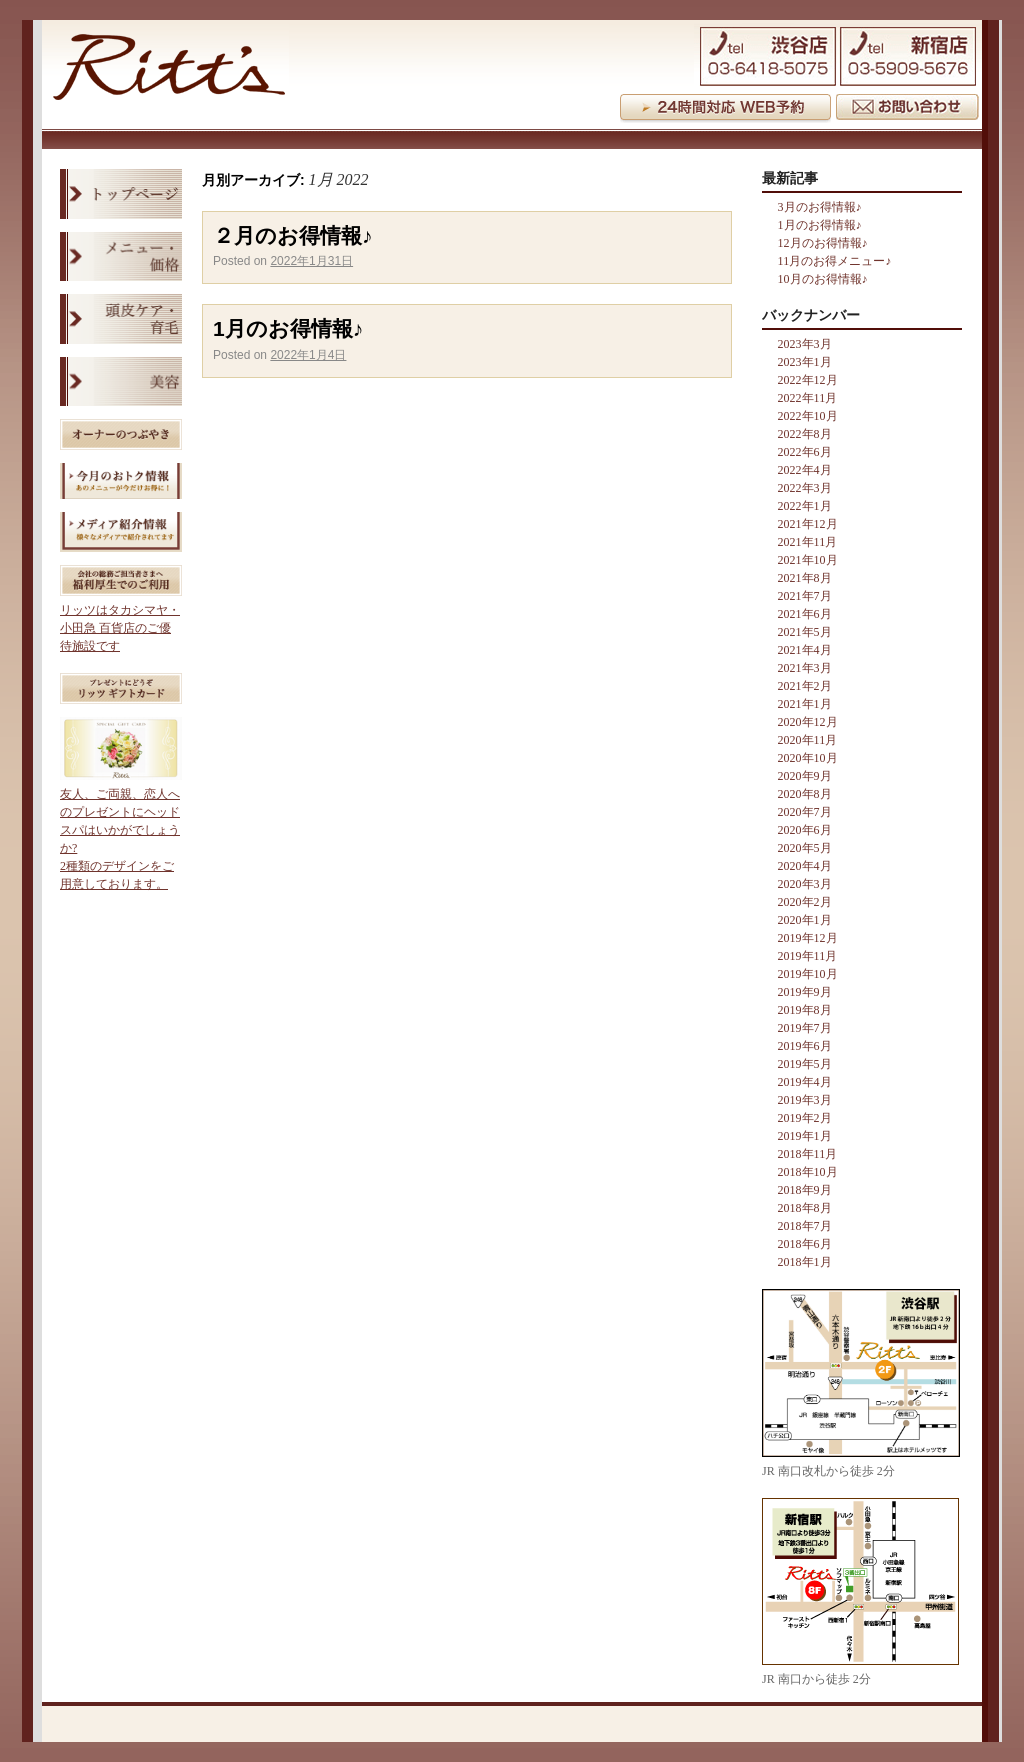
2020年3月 (805, 884)
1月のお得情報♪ (288, 328)
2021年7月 (805, 596)
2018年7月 (805, 1226)
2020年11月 (808, 740)
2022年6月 (805, 452)
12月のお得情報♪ (823, 243)
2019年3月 (805, 1100)
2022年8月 (805, 434)
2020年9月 (805, 776)
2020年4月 (805, 866)
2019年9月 (805, 992)
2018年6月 (805, 1244)
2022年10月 (808, 416)
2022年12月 (808, 380)
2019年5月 (805, 1064)
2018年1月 (805, 1262)
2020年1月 (805, 920)
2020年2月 (805, 902)
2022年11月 (808, 398)
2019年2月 (805, 1118)
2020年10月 (808, 758)
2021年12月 (808, 524)
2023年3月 (805, 344)
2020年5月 (805, 848)
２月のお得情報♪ (293, 235)
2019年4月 (805, 1082)
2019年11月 (808, 956)
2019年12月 (808, 938)
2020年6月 (805, 830)
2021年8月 (805, 578)
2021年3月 (805, 668)
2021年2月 (805, 686)
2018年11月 (808, 1154)
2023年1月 (805, 362)
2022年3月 (805, 488)
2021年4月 (805, 650)
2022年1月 (805, 506)
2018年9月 (805, 1190)
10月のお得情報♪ (823, 279)
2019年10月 (808, 974)
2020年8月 (805, 794)
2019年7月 (805, 1028)
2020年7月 (805, 812)
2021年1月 (805, 704)
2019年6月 (805, 1046)
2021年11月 (808, 542)
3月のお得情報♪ (820, 207)
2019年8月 (805, 1010)
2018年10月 (808, 1172)
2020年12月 (808, 722)
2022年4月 (805, 470)
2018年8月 (805, 1208)
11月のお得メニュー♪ (835, 261)
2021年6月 (805, 614)
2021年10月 (808, 560)
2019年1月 (805, 1136)
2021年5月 (805, 632)
